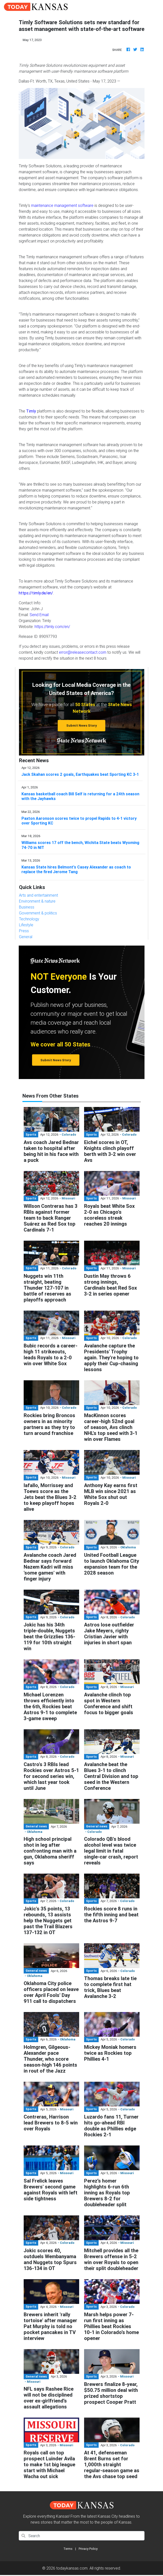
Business (26, 907)
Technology (29, 918)
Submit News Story (81, 725)
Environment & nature (37, 901)
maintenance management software (62, 205)
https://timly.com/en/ (52, 626)
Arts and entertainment (38, 895)
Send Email (39, 614)
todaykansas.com (72, 2568)
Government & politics (38, 912)
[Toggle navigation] (152, 6)
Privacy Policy (88, 2549)
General (25, 936)
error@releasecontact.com (82, 652)
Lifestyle (26, 924)
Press (24, 930)
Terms (67, 2549)
